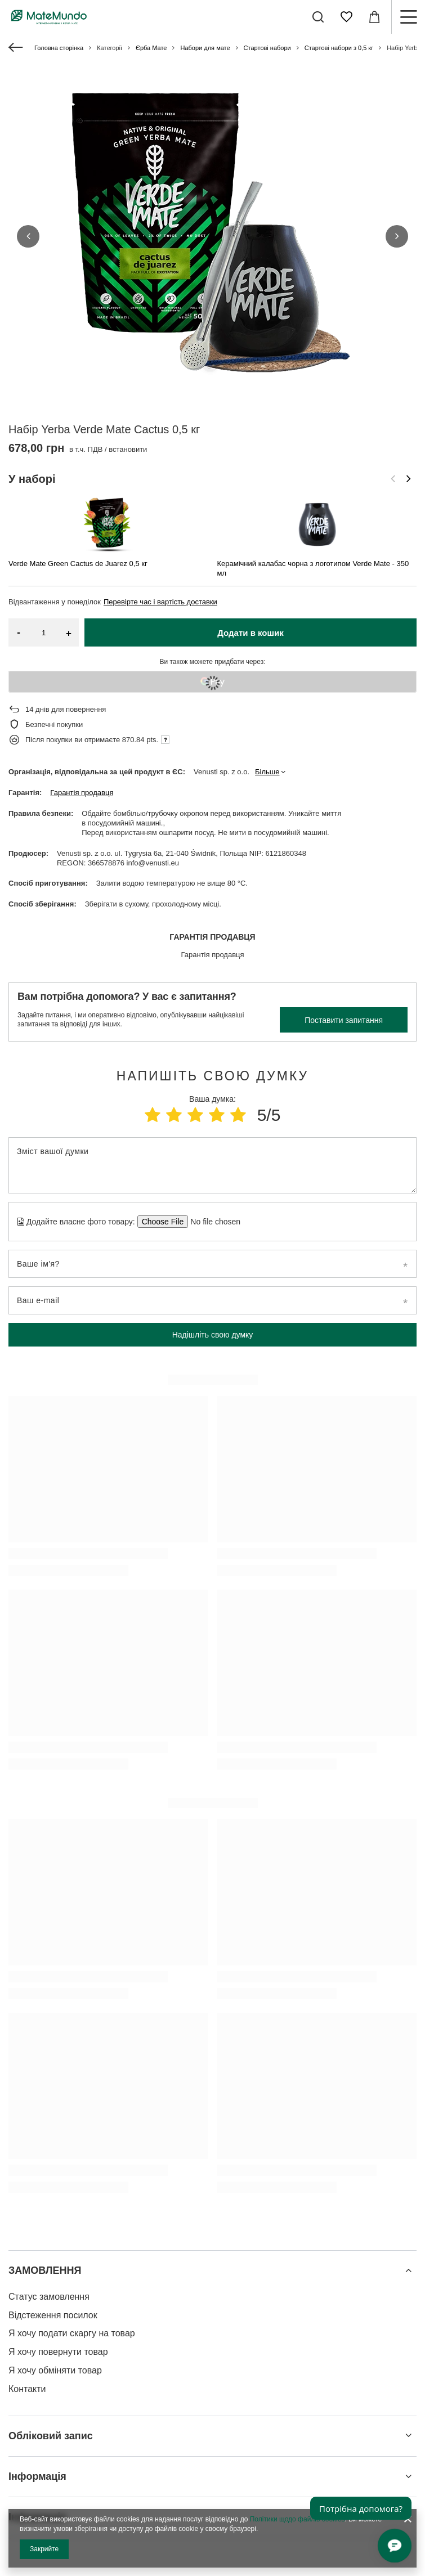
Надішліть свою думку (212, 1240)
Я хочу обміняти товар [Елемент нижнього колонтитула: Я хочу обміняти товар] (55, 2276)
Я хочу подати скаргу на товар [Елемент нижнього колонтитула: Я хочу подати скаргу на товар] (71, 2238)
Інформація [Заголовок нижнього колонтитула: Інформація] (37, 2381)
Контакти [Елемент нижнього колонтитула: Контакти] (27, 2294)
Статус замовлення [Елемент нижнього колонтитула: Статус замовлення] (49, 2202)
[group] (212, 236)
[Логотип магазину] (49, 17)
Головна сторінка (58, 47)
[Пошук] (318, 17)
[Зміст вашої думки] (212, 1071)
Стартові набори (267, 47)
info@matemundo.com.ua (53, 2484)
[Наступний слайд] (409, 390)
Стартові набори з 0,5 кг (339, 47)
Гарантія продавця (81, 698)
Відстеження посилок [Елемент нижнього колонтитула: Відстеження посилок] (52, 2220)
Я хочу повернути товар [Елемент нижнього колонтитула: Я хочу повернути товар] (58, 2257)
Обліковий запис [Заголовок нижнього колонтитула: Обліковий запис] (50, 2341)
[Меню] (408, 17)
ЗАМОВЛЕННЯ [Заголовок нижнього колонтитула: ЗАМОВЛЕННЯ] (44, 2176)
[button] (28, 189)
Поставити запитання (344, 925)
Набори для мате (205, 47)
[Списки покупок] (346, 17)
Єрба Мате (151, 47)
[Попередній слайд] (393, 390)
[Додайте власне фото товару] (212, 1127)
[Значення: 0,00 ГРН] (374, 17)
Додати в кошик (250, 538)
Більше (267, 677)
